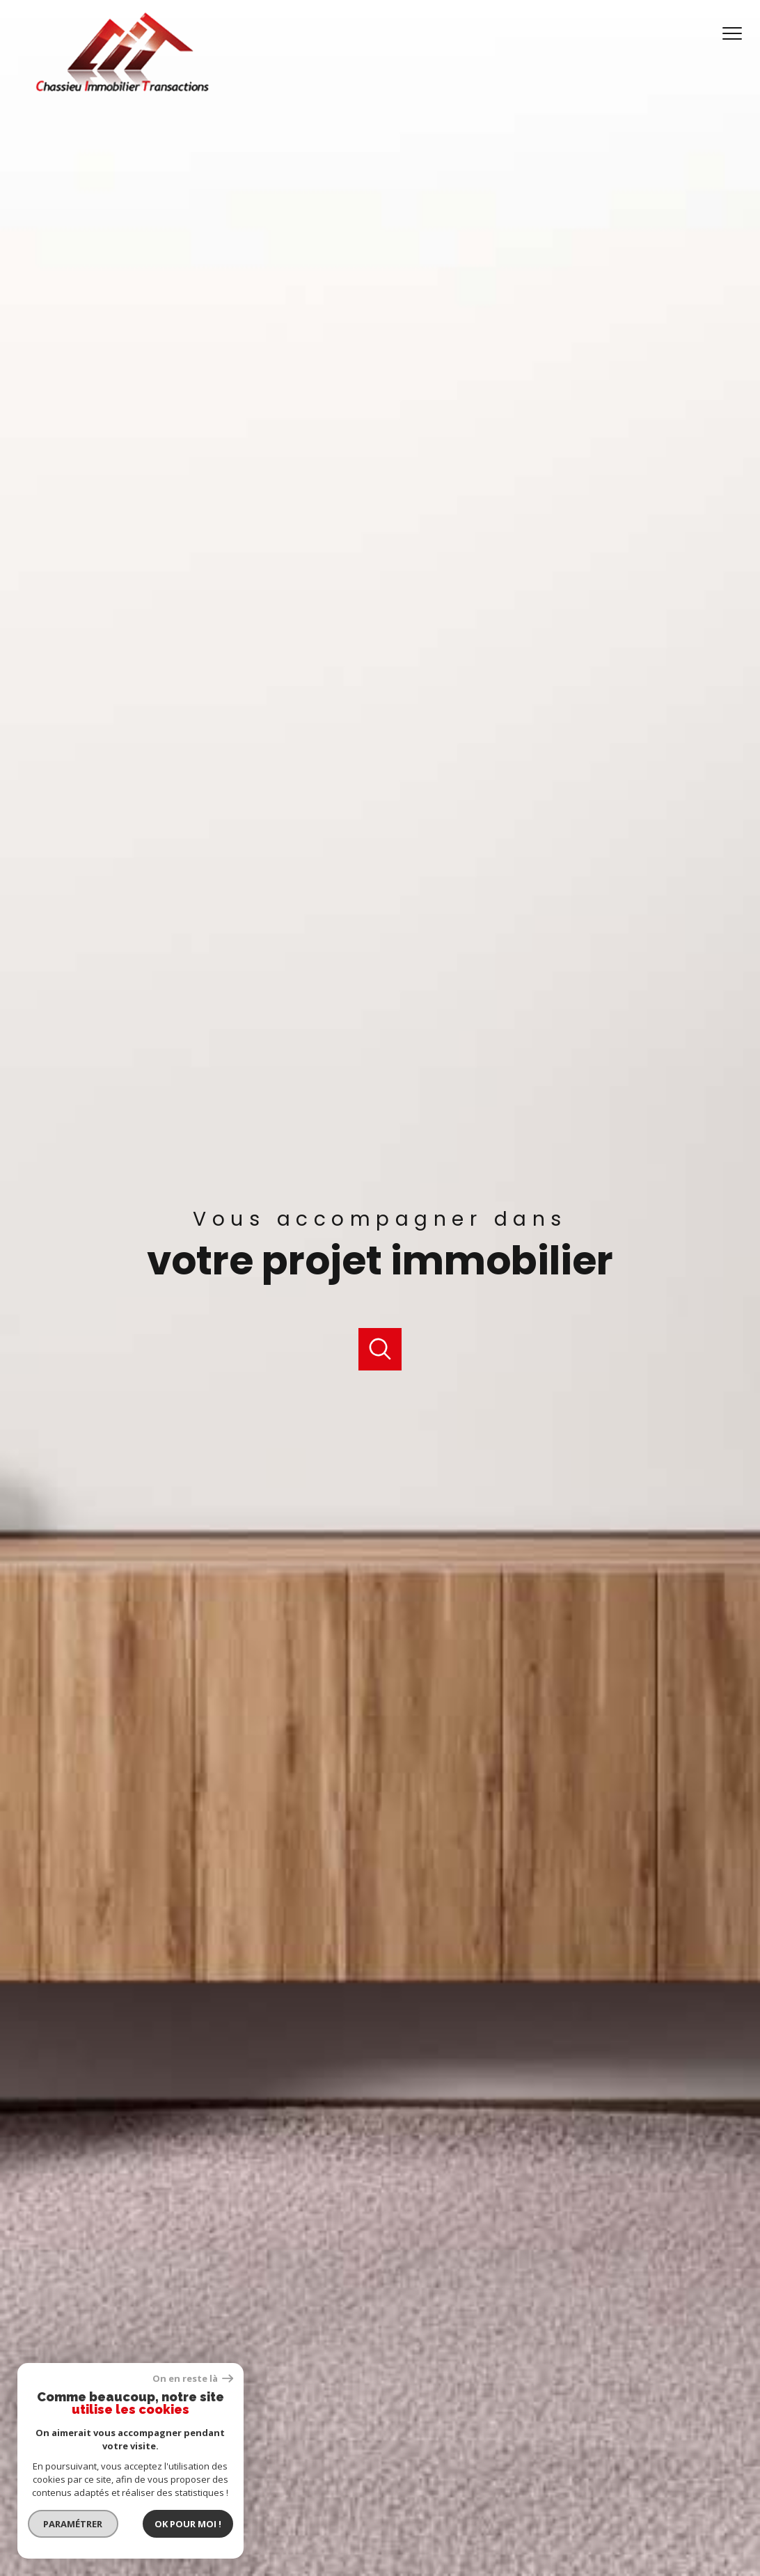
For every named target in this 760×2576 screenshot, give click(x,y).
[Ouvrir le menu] (737, 34)
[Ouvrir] (379, 1349)
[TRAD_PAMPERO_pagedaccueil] (122, 89)
